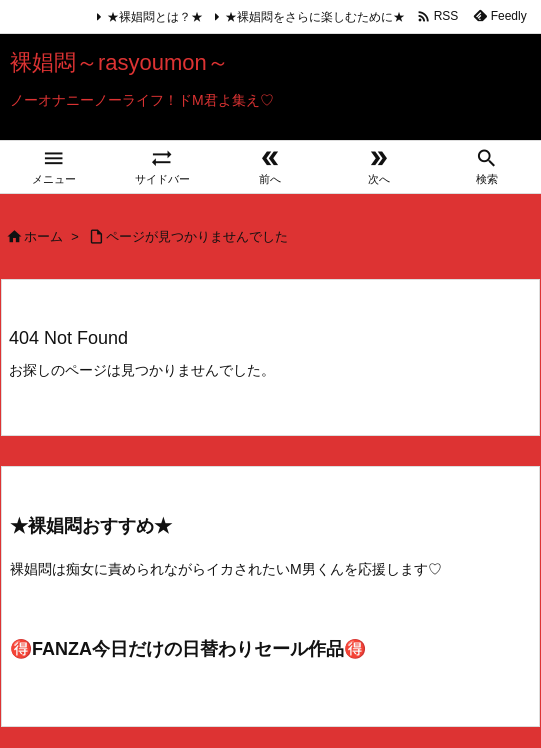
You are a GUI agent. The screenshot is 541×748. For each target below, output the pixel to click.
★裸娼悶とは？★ (155, 17)
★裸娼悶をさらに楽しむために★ (315, 17)
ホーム (43, 236)
